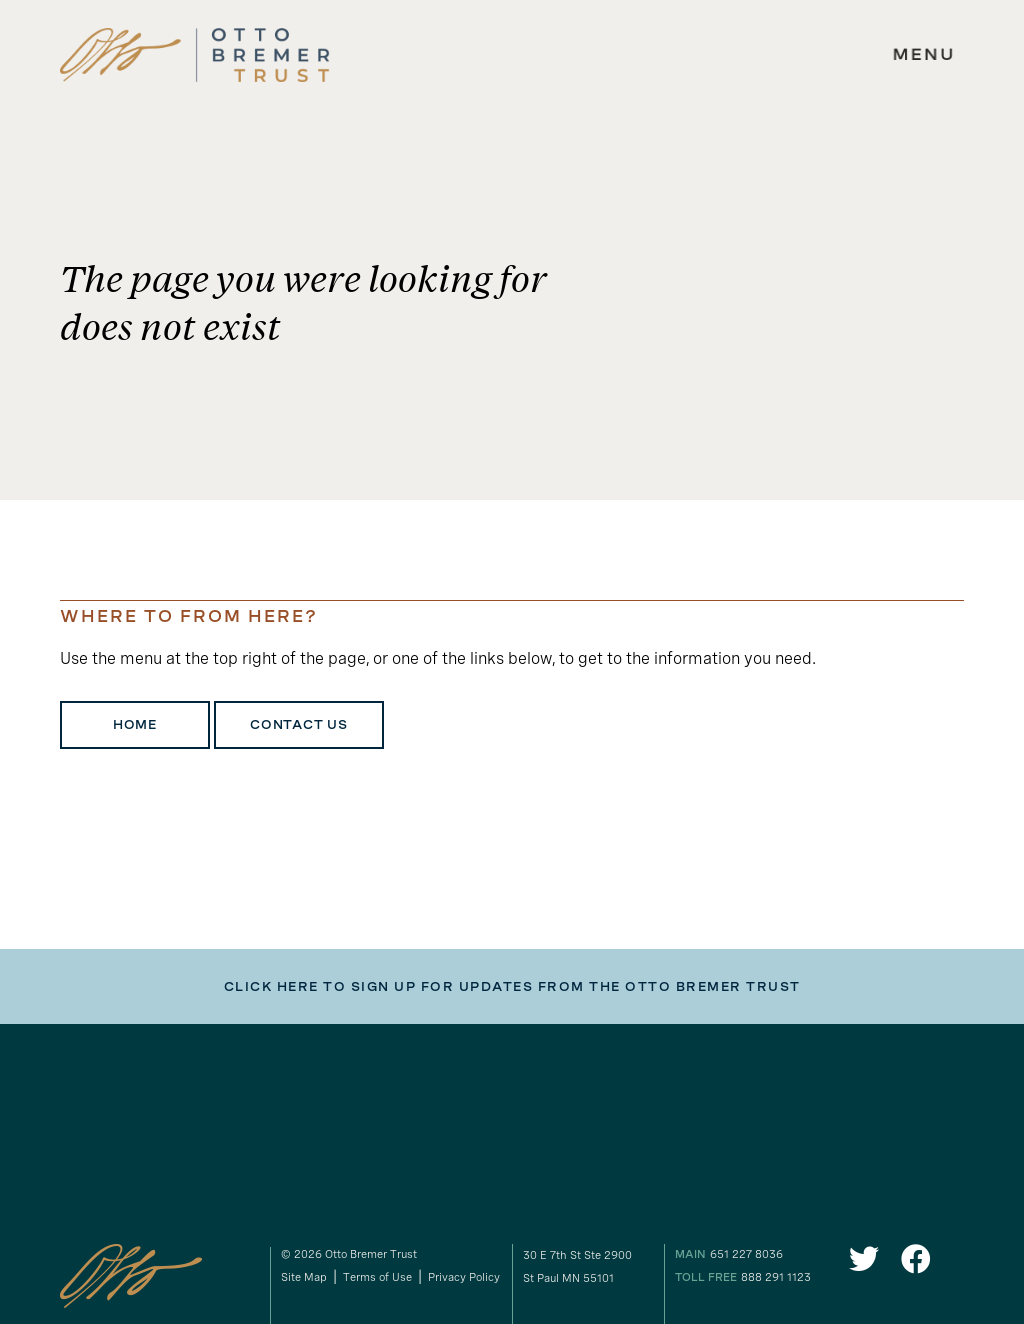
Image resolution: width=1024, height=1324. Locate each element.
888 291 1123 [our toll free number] (776, 1277)
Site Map (304, 1277)
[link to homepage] (195, 55)
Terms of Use (377, 1277)
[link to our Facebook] (916, 1264)
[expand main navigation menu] (924, 55)
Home (135, 725)
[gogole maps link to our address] (591, 1267)
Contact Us (299, 725)
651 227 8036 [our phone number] (746, 1254)
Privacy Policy (464, 1277)
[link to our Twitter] (864, 1264)
